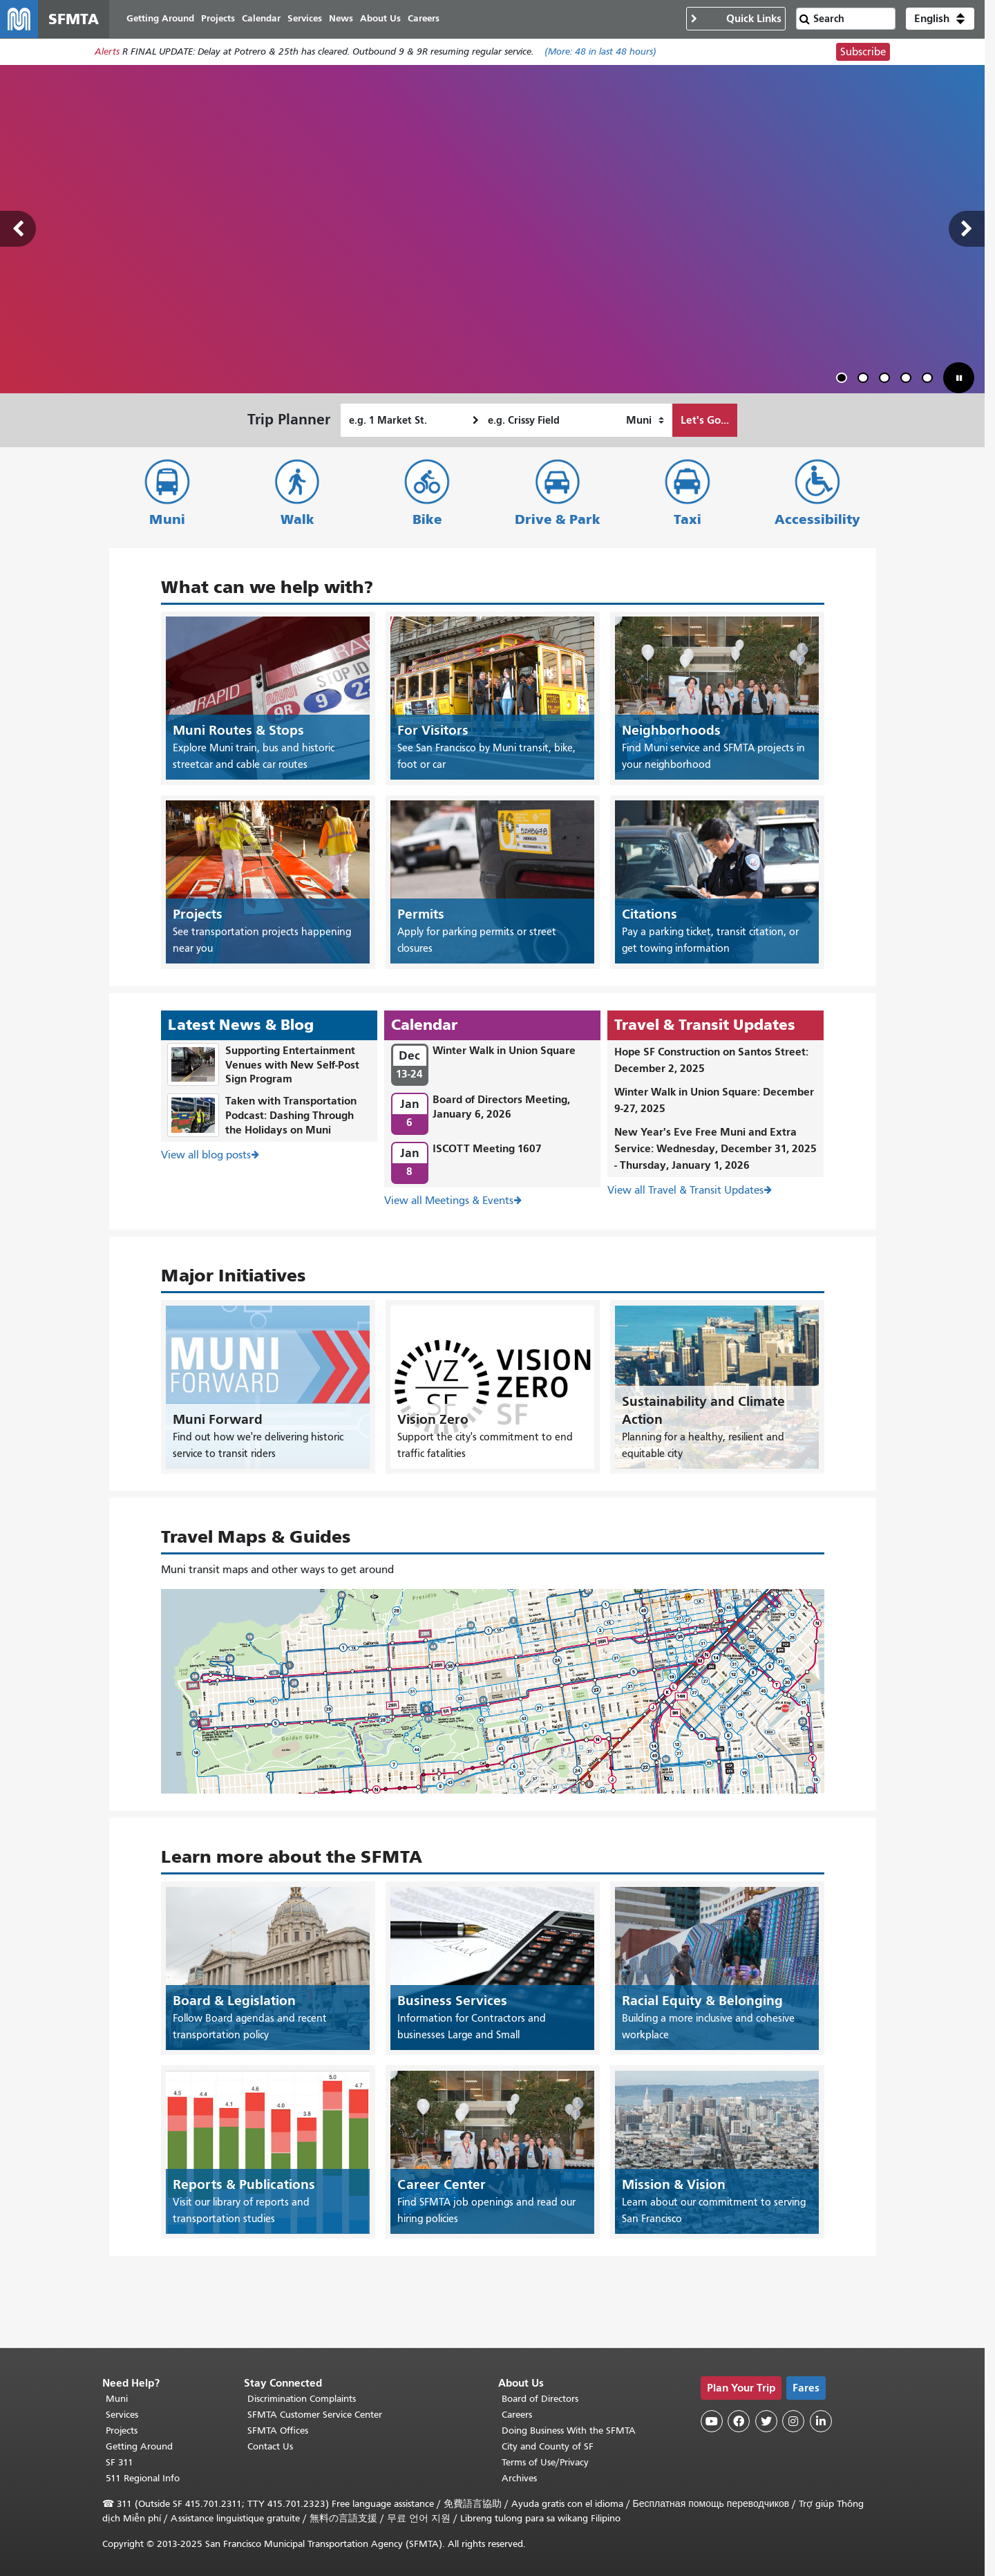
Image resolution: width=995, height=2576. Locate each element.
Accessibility (817, 520)
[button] (940, 19)
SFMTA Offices (277, 2430)
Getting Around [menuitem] (161, 19)
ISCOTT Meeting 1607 (487, 1149)
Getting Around (139, 2446)
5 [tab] (930, 380)
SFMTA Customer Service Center (314, 2414)
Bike (427, 520)
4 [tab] (908, 380)
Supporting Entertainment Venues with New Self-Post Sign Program (292, 1065)
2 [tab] (866, 380)
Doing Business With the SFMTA (569, 2430)
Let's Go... (705, 420)
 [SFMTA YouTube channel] (711, 2421)
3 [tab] (887, 380)
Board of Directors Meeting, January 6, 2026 (501, 1107)
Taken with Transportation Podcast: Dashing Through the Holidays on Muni (291, 1116)
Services (122, 2414)
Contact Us (270, 2446)
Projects (122, 2430)
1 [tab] (844, 380)
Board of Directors (540, 2399)
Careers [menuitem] (424, 19)
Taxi (687, 520)
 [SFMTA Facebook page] (738, 2421)
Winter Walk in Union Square (504, 1050)
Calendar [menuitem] (262, 19)
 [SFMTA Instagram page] (793, 2421)
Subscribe (863, 52)
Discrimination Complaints (301, 2399)
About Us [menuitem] (381, 19)
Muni (167, 520)
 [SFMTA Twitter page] (766, 2421)
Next (967, 230)
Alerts (107, 53)
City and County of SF (548, 2446)
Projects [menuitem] (219, 19)
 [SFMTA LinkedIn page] (821, 2421)
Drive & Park (557, 520)
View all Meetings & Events (448, 1201)
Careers (517, 2414)
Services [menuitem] (305, 19)
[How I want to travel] (645, 421)
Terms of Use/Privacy (545, 2462)
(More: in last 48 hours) (600, 53)
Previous (18, 230)
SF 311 (119, 2462)
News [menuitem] (342, 19)
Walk (297, 520)
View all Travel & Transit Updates (685, 1190)
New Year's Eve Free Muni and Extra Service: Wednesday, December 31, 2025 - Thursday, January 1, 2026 (715, 1148)
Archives (519, 2478)
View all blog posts (206, 1155)
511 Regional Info (143, 2478)
